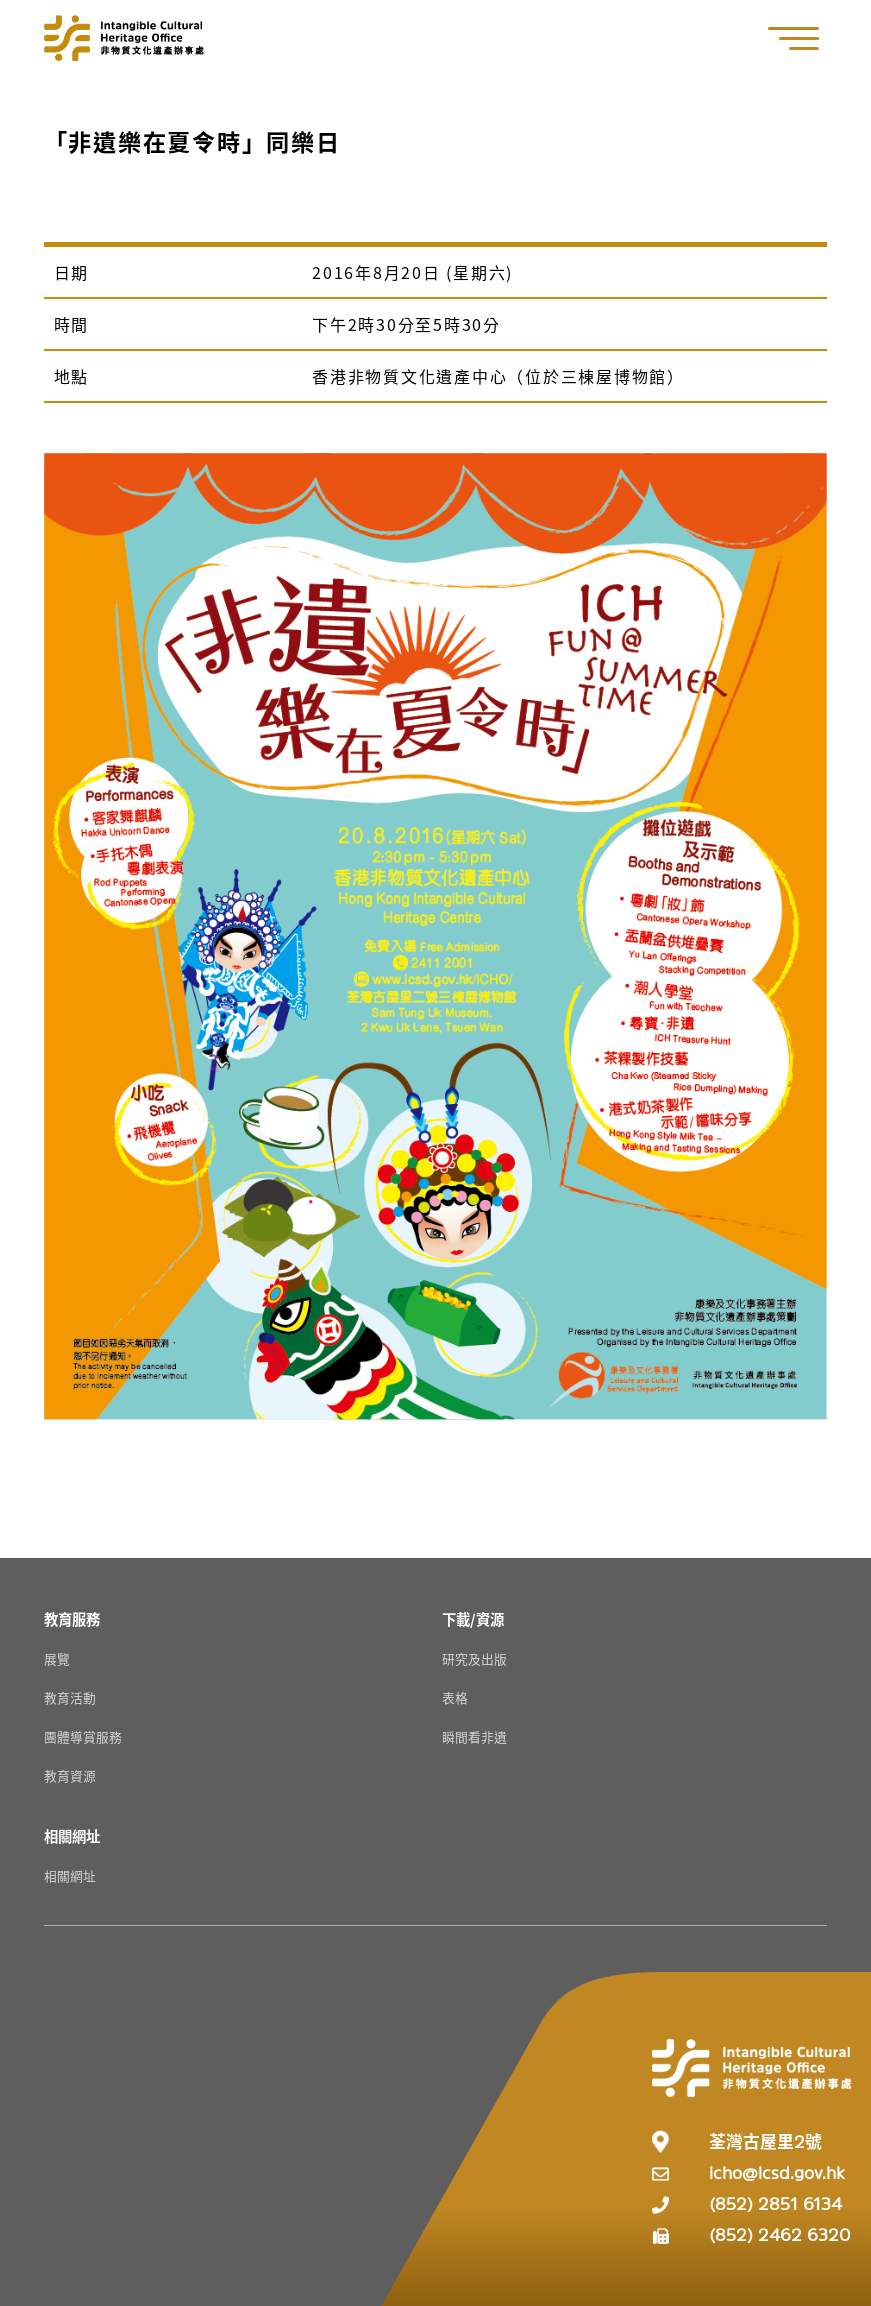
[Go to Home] (124, 38)
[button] (804, 38)
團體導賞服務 (83, 1736)
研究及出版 (474, 1658)
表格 (455, 1697)
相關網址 (70, 1875)
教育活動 (70, 1697)
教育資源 (70, 1775)
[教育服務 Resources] (72, 1618)
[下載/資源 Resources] (473, 1618)
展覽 (57, 1658)
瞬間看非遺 (474, 1736)
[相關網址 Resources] (72, 1835)
